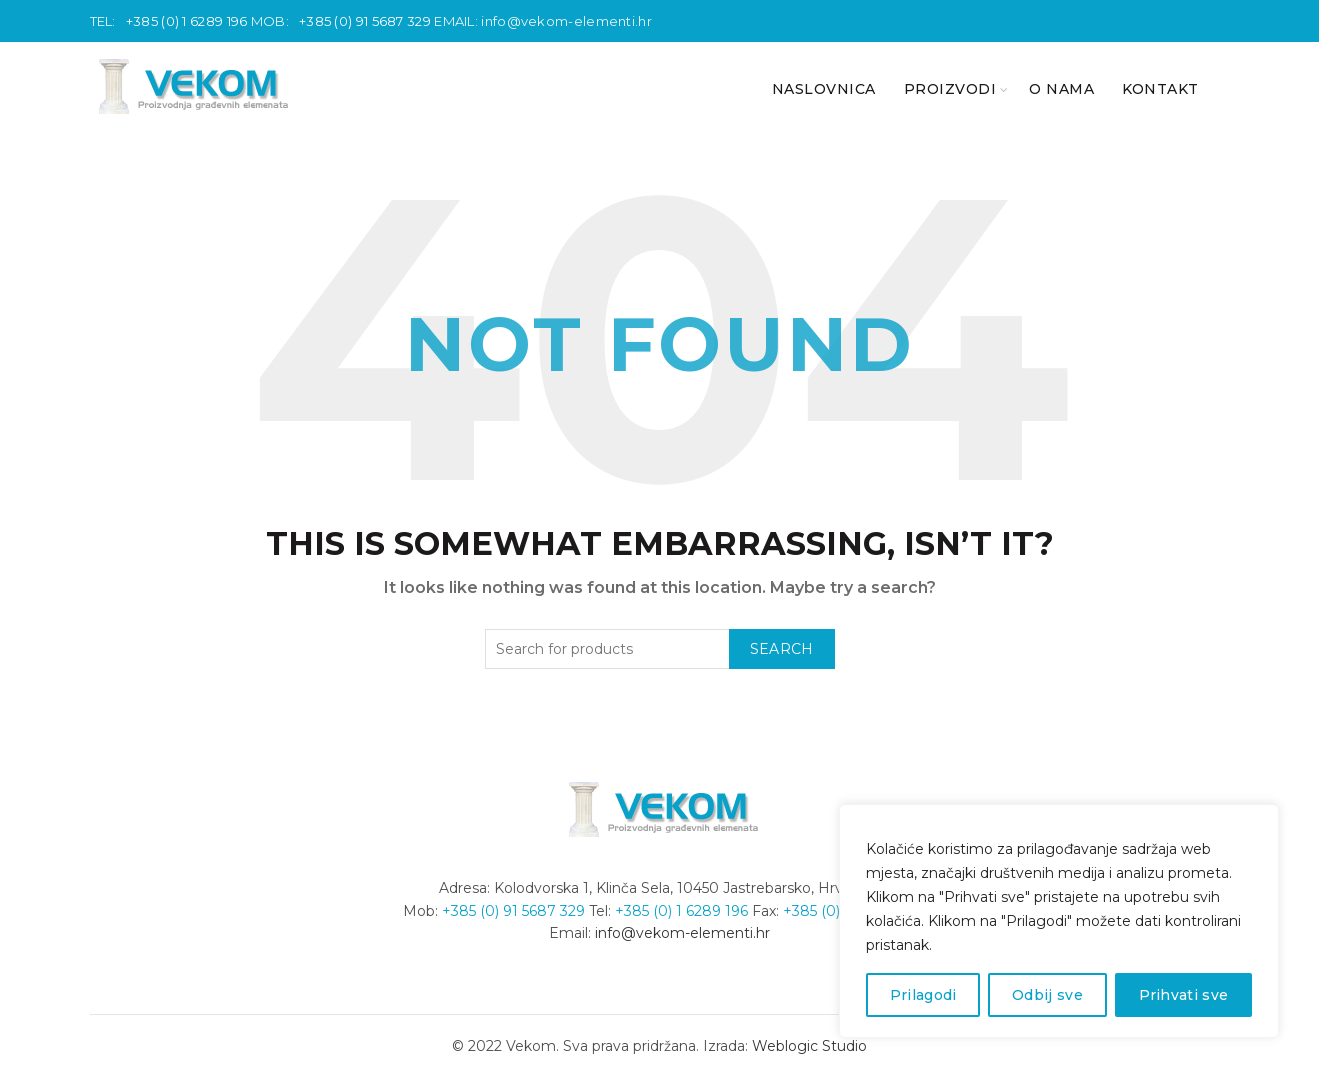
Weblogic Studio (809, 1046)
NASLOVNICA (824, 89)
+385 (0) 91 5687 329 (365, 21)
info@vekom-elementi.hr (566, 21)
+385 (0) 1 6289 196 (187, 21)
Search (782, 649)
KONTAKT (1160, 89)
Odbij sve (1047, 995)
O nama (1061, 89)
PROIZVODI (950, 89)
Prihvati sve (1184, 995)
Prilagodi (923, 995)
